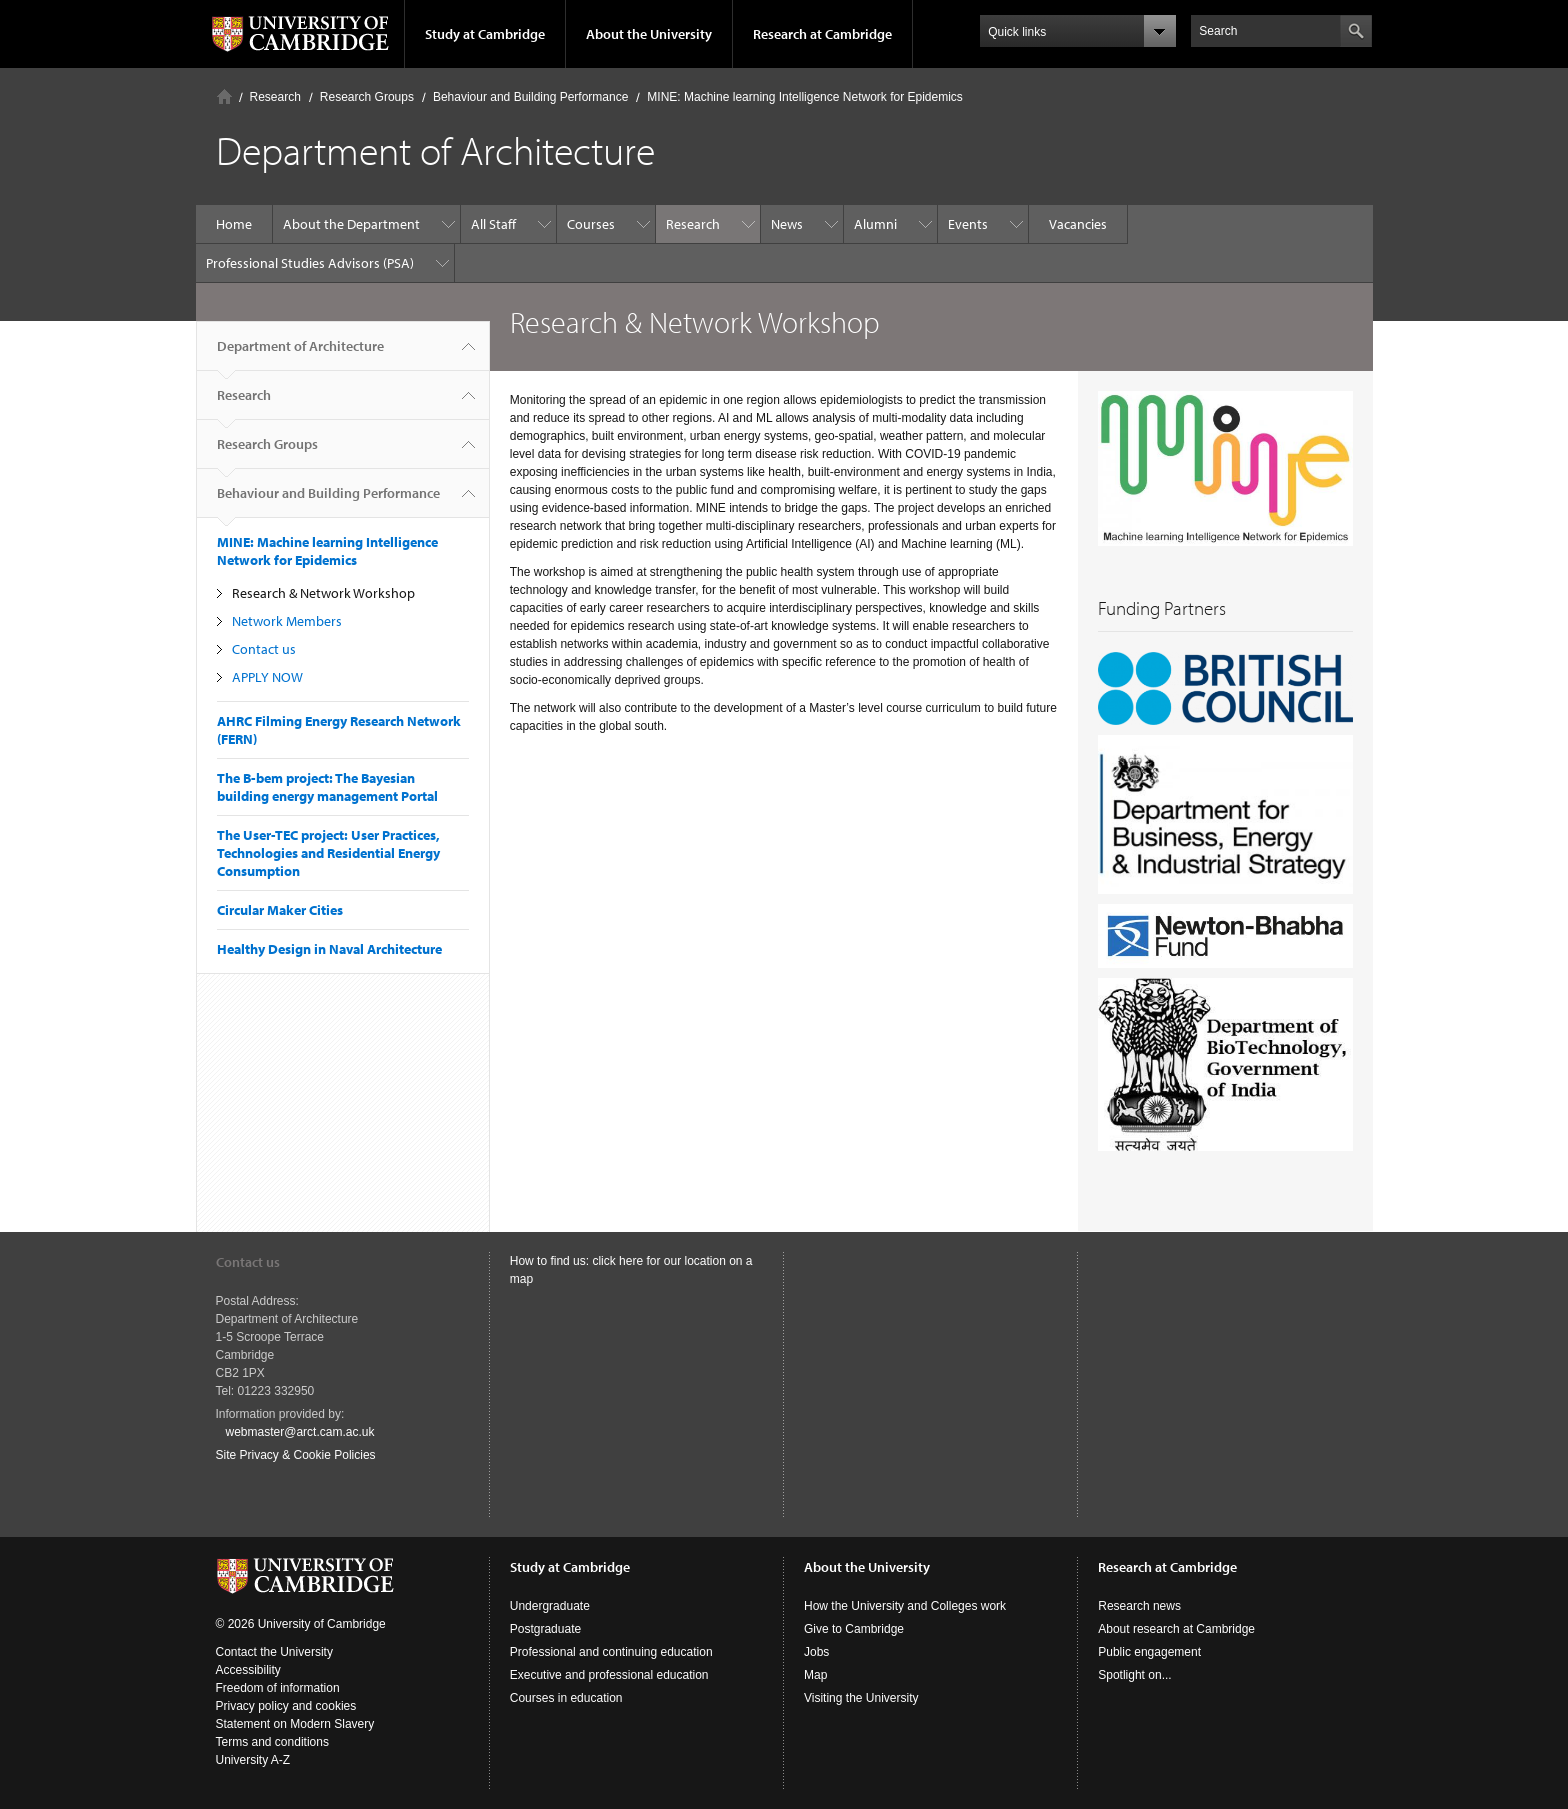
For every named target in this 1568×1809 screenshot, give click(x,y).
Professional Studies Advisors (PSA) (310, 263)
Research (275, 97)
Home (224, 96)
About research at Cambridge (1176, 1629)
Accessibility (248, 1670)
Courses (591, 224)
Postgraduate (545, 1629)
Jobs (816, 1652)
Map (815, 1675)
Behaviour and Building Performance (530, 97)
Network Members (287, 621)
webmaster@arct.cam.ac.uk (300, 1432)
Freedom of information (278, 1688)
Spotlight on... (1134, 1675)
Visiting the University (861, 1698)
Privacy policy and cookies (286, 1706)
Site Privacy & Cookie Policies (296, 1455)
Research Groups (367, 97)
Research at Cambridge (822, 34)
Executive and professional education (609, 1675)
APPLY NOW (267, 677)
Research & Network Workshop (323, 593)
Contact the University (274, 1652)
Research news (1139, 1606)
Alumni (875, 224)
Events (968, 224)
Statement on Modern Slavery (295, 1724)
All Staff (493, 224)
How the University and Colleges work (905, 1606)
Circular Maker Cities (280, 910)
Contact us (264, 649)
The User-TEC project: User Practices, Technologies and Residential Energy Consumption (328, 853)
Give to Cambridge (854, 1629)
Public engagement (1149, 1652)
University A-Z (253, 1760)
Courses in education (566, 1698)
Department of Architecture (300, 354)
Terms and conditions (272, 1742)
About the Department (351, 224)
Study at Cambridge (485, 34)
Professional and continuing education (611, 1652)
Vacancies (1078, 224)
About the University (649, 34)
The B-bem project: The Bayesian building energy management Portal (327, 787)
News (787, 224)
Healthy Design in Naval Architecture (329, 949)
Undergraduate (550, 1606)
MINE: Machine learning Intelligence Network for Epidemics (804, 97)
